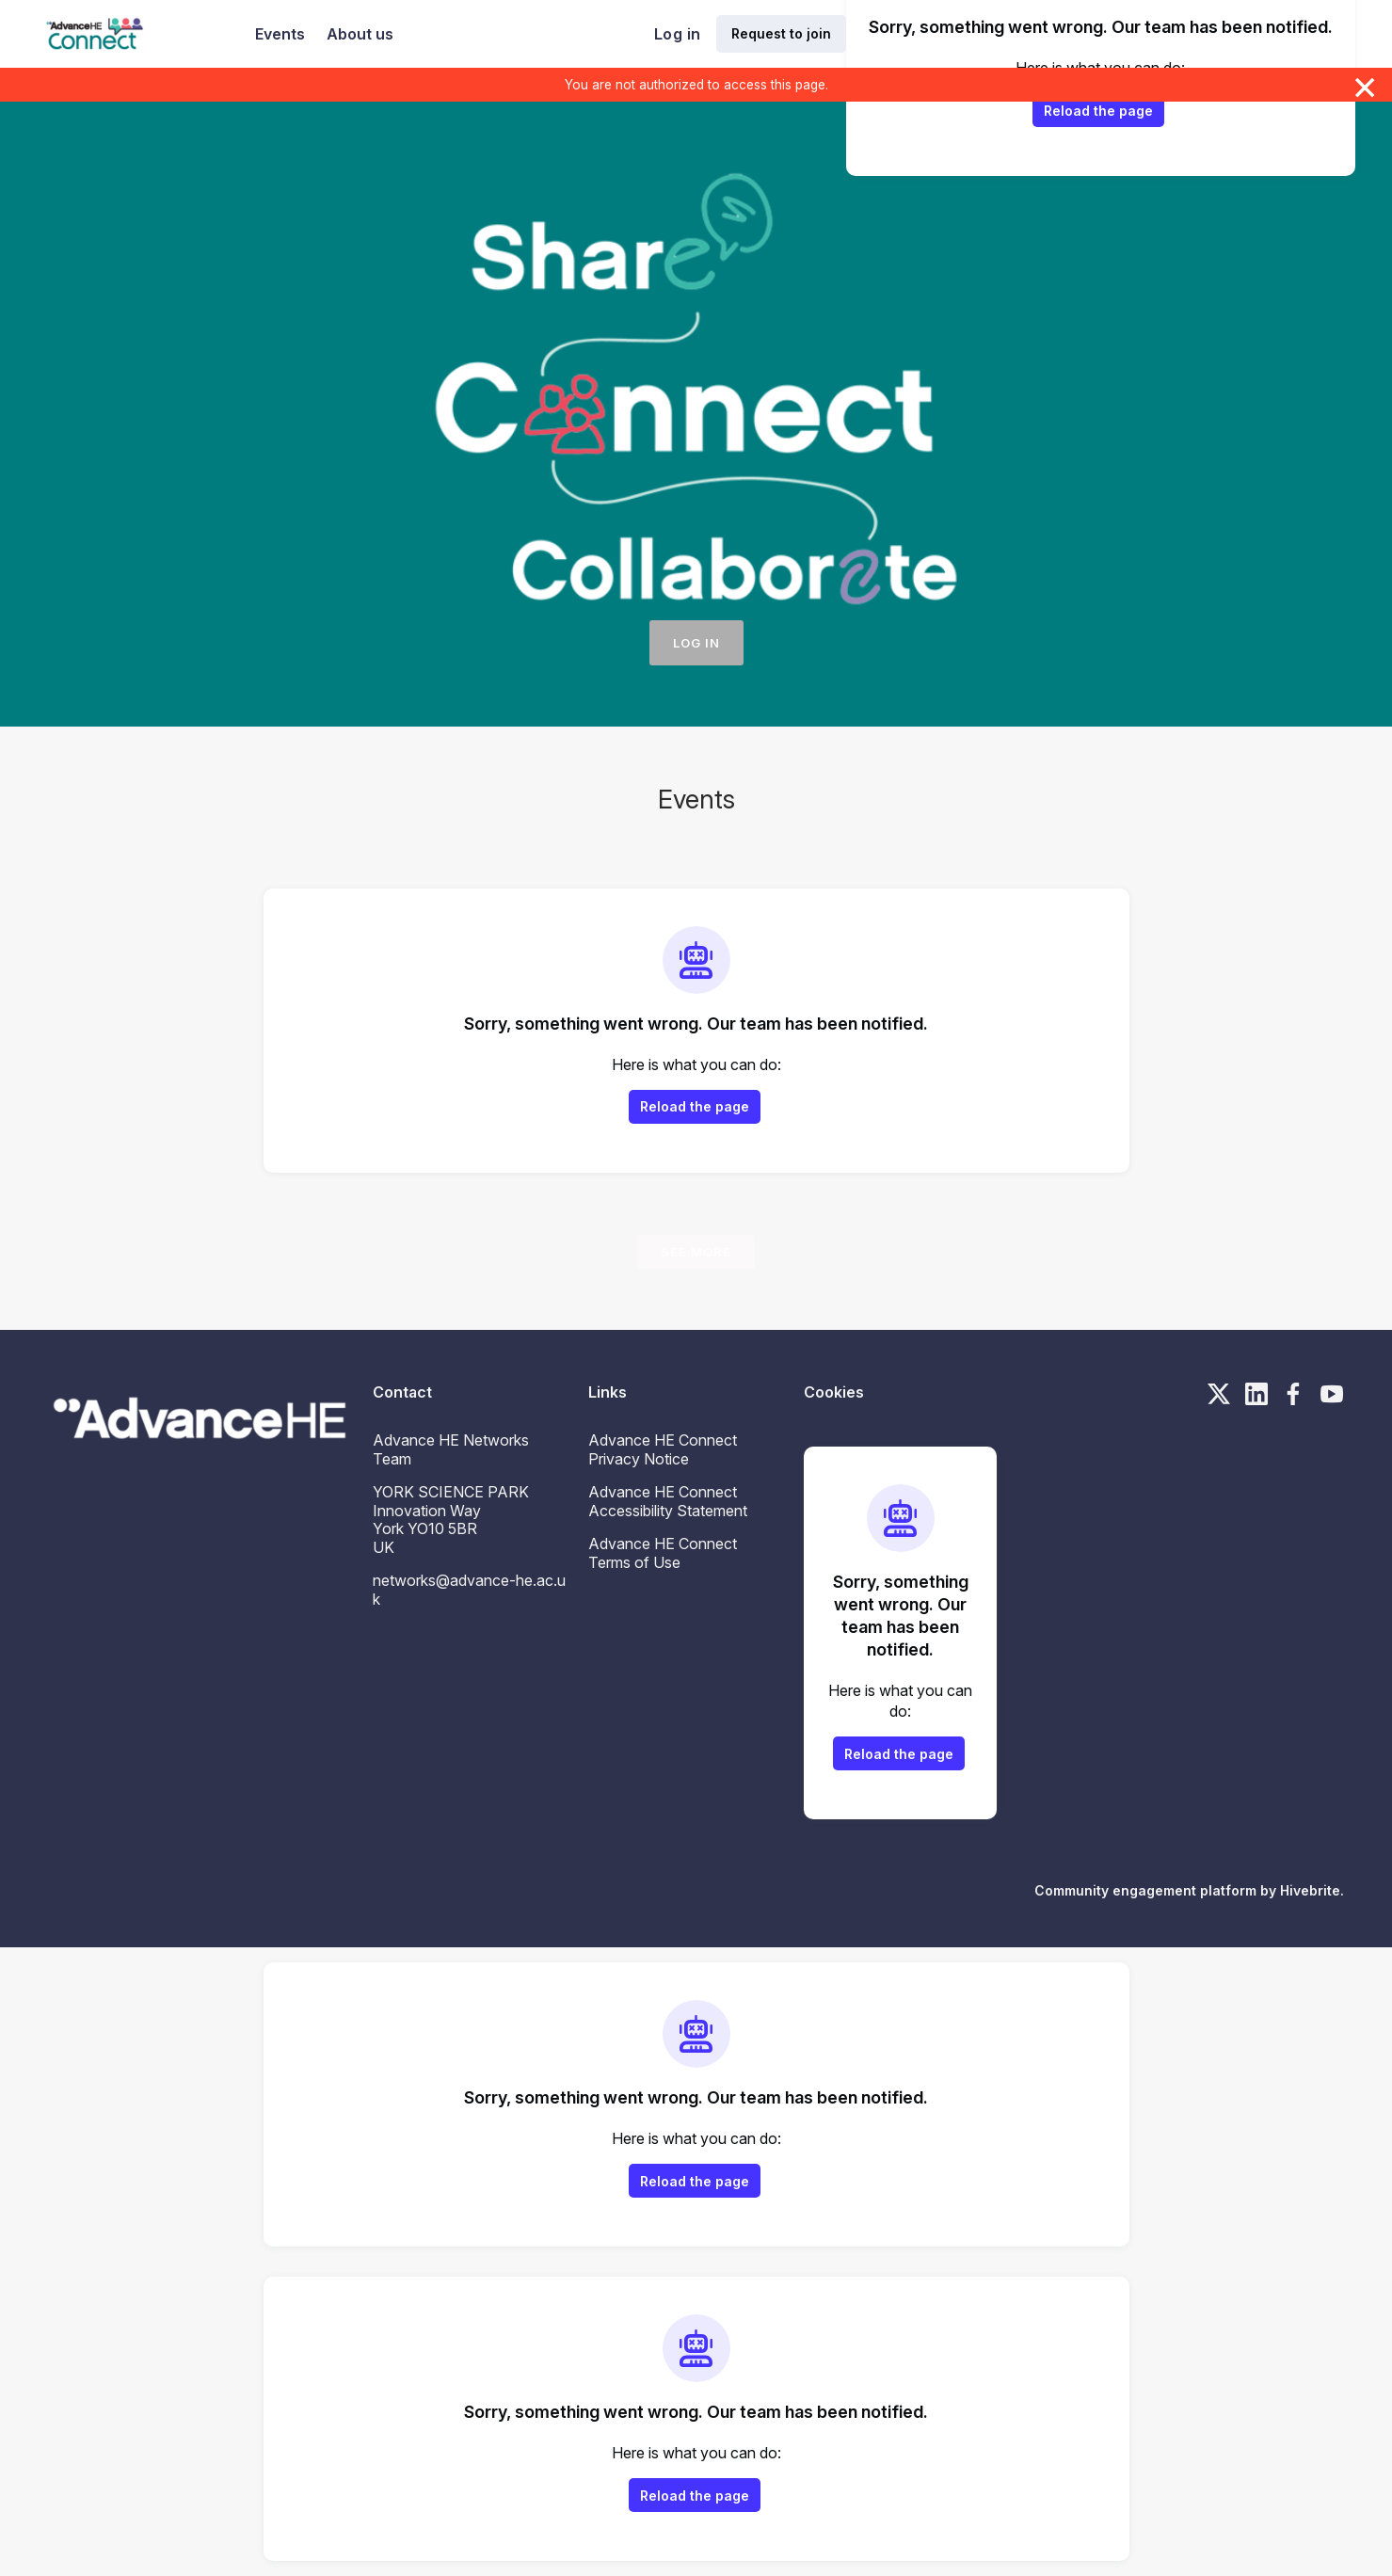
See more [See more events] (696, 1251)
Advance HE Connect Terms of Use (662, 1553)
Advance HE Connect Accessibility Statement (667, 1501)
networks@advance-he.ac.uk (469, 1589)
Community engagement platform (1145, 1890)
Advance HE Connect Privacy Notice (662, 1449)
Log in (677, 33)
